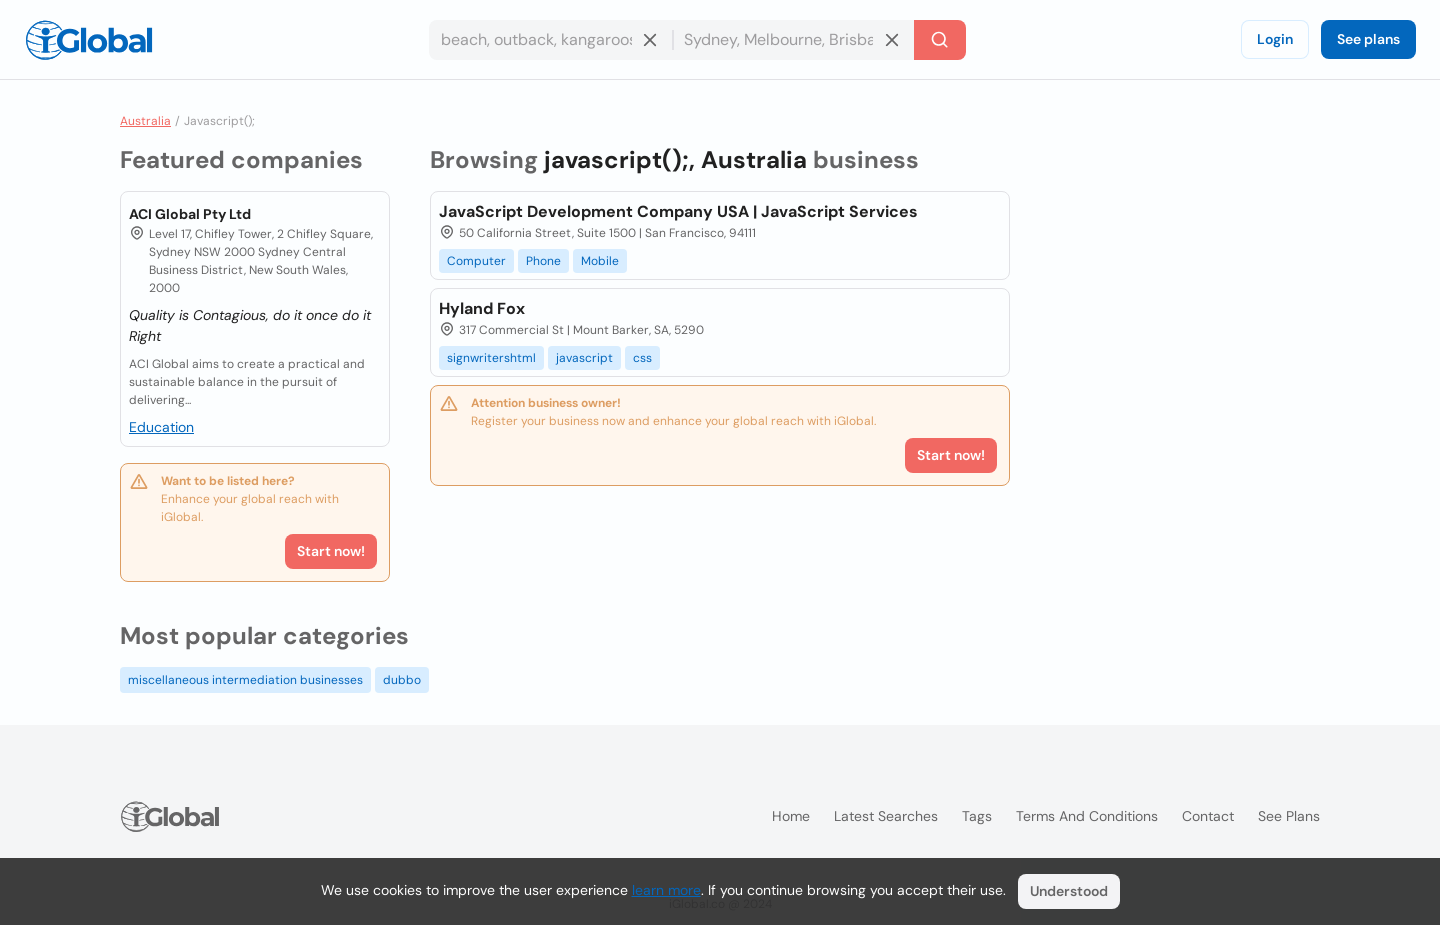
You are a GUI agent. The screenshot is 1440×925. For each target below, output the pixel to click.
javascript (584, 358)
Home (791, 816)
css (642, 358)
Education (161, 427)
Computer (476, 261)
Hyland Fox (482, 308)
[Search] (940, 40)
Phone (543, 261)
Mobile (600, 261)
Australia (145, 121)
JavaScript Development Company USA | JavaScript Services (678, 211)
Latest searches (886, 816)
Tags (977, 816)
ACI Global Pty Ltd (190, 214)
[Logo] (89, 40)
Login (1275, 39)
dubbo (402, 680)
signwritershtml (491, 358)
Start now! (331, 551)
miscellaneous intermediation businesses (245, 680)
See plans (1368, 39)
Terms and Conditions (1087, 816)
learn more (666, 890)
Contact (1208, 816)
